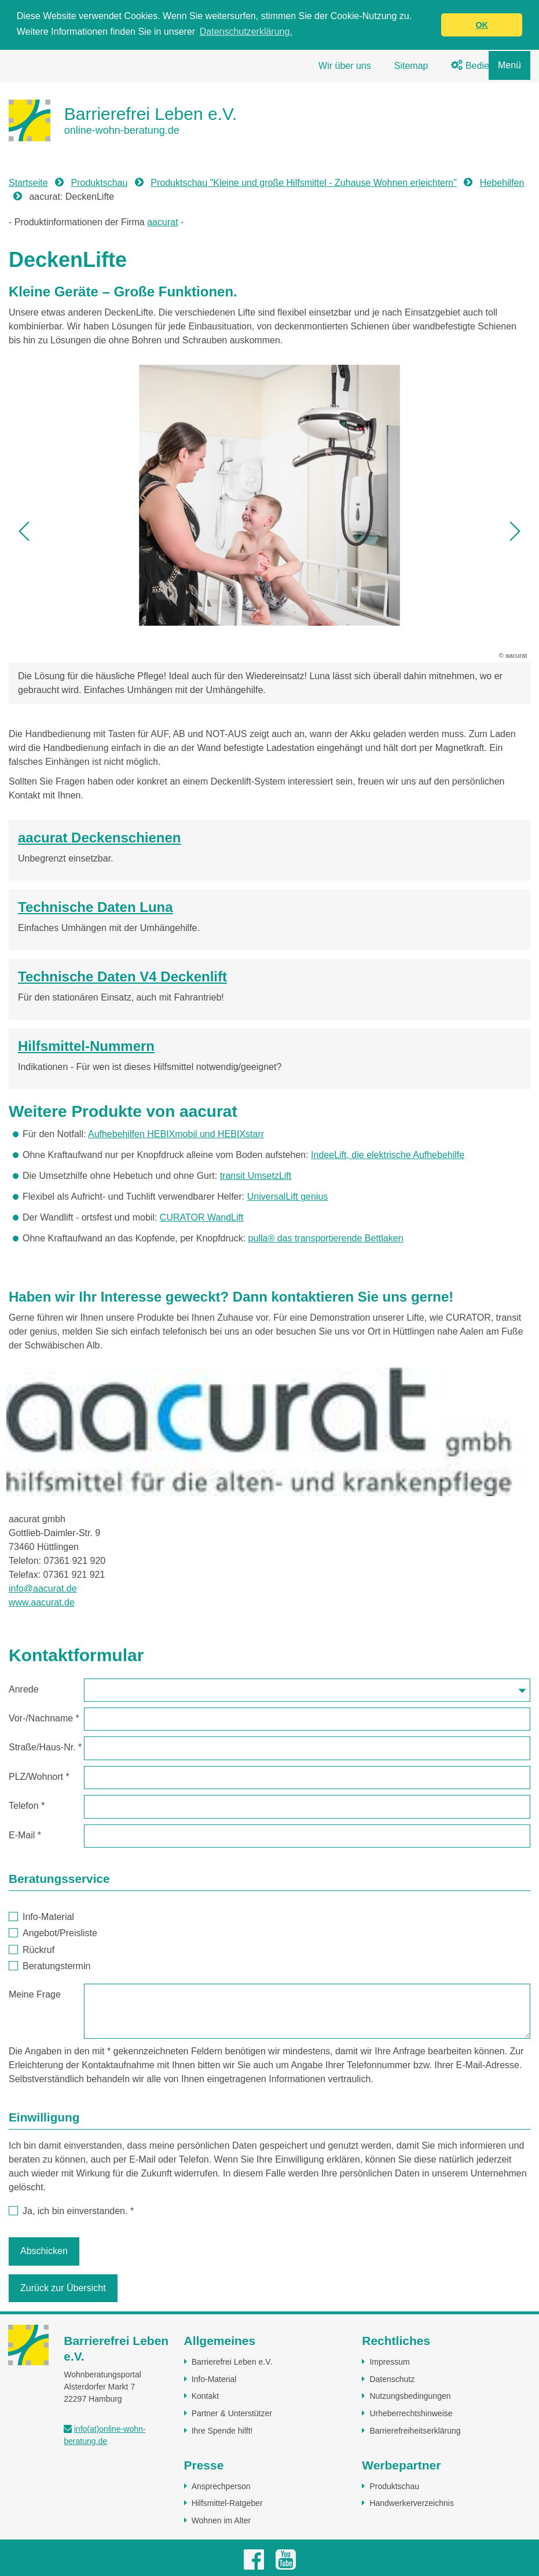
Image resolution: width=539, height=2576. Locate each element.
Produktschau (99, 183)
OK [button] (481, 25)
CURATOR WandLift (202, 1217)
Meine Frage (35, 1994)
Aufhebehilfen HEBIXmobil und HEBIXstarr (176, 1134)
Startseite (28, 183)
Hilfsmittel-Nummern (86, 1046)
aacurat (162, 222)
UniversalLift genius (287, 1196)
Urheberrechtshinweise (410, 2413)
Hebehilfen (502, 183)
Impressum (389, 2361)
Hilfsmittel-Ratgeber (227, 2503)
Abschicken (44, 2251)
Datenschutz (392, 2379)
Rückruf (32, 1950)
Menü (509, 65)
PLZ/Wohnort (39, 1777)
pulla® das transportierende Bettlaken (326, 1238)
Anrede (24, 1689)
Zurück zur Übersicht (63, 2288)
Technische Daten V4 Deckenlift (122, 976)
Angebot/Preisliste (53, 1933)
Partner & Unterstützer (232, 2413)
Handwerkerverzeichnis (411, 2503)
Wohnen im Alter (221, 2520)
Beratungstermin (50, 1966)
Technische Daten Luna (95, 907)
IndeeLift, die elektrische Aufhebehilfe (387, 1155)
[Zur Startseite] (123, 120)
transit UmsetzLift (256, 1176)
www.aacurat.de (42, 1602)
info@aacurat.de (43, 1588)
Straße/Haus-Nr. (45, 1747)
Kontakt (205, 2396)
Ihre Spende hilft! (222, 2430)
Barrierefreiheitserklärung (414, 2430)
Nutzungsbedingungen (409, 2396)
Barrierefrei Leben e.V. (232, 2361)
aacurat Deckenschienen (99, 837)
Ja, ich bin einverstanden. (71, 2211)
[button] (24, 530)
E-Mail (25, 1835)
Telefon (27, 1806)
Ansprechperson (221, 2486)
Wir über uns (344, 66)
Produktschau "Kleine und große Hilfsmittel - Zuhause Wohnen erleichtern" (304, 183)
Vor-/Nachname (44, 1718)
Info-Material (42, 1917)
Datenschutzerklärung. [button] (246, 31)
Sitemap (411, 66)
